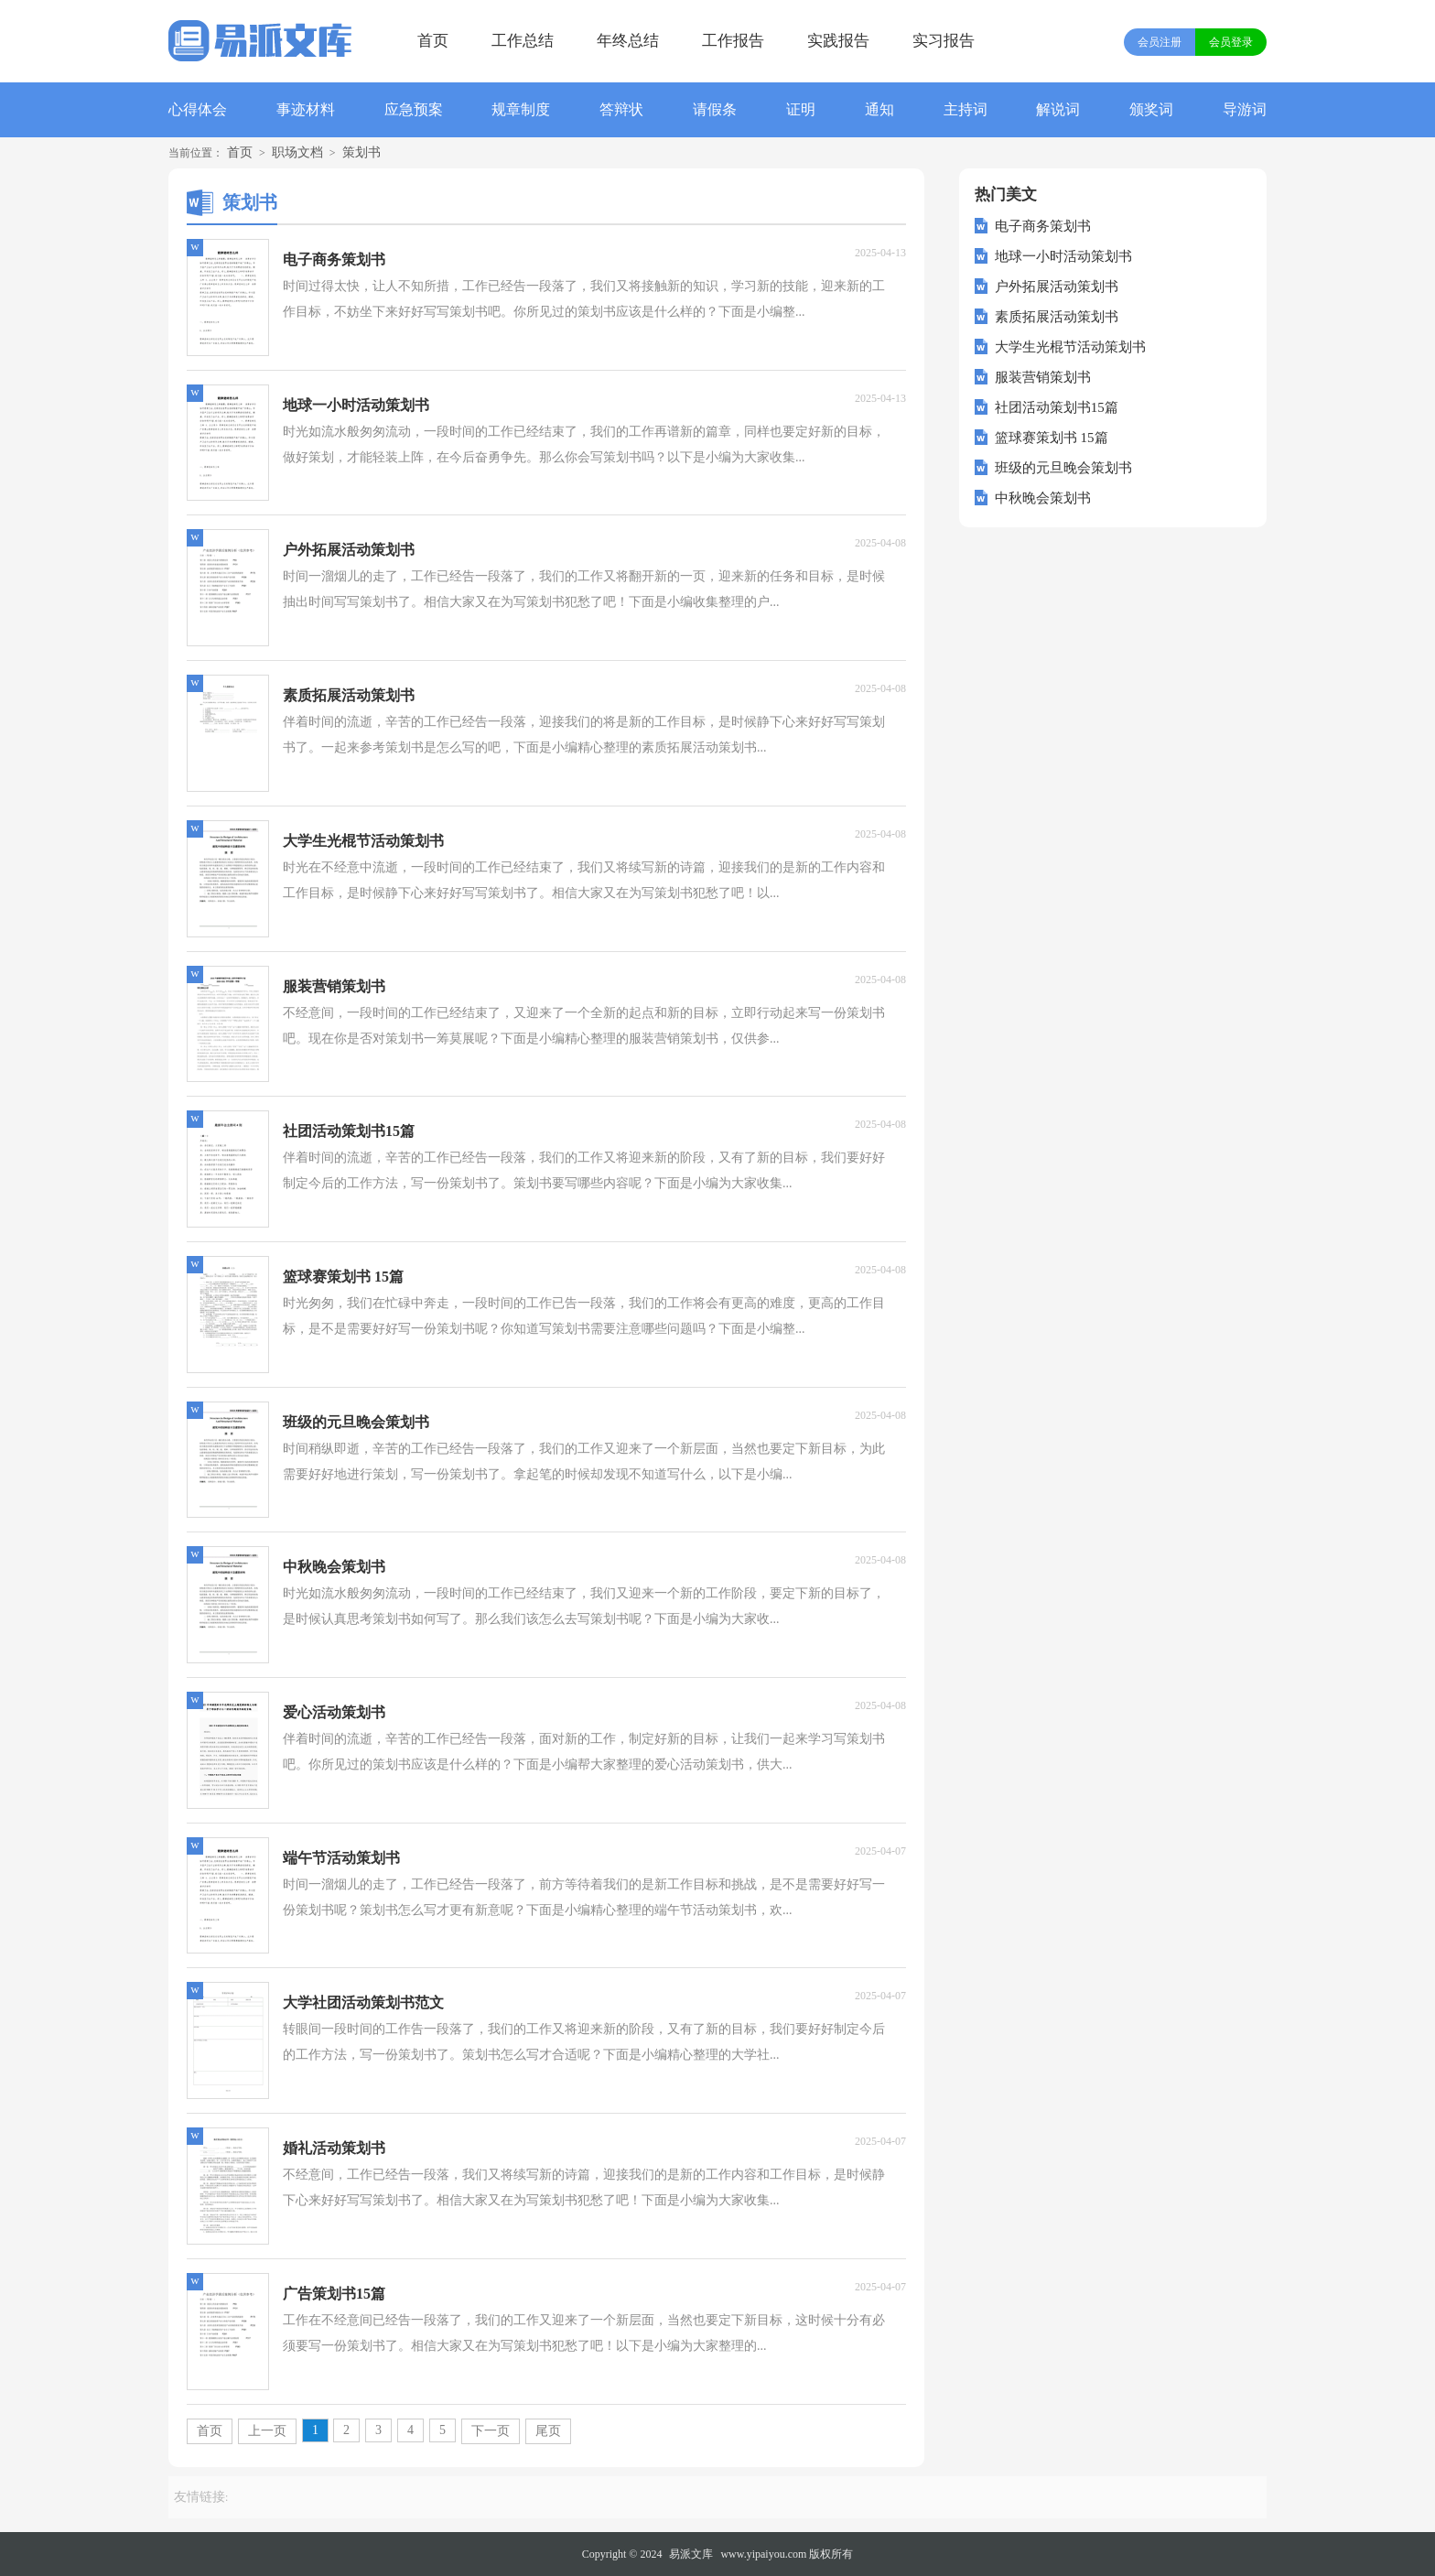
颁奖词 (1151, 109)
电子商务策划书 (1043, 226)
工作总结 (522, 40)
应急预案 (413, 109)
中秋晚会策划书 (1043, 498)
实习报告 (943, 40)
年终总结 (628, 40)
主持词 (965, 109)
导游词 (1245, 109)
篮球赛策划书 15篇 (1051, 437)
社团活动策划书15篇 (1056, 407)
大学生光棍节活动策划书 (1070, 347)
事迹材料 (305, 109)
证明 (800, 109)
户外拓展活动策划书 (1056, 286)
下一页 (490, 2431)
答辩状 (621, 109)
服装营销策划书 (1043, 377)
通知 (879, 109)
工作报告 (733, 40)
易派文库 (691, 2554)
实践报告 (838, 40)
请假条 (715, 109)
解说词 (1058, 109)
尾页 (548, 2431)
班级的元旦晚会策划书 (1063, 467)
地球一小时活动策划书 (1063, 256)
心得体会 (197, 109)
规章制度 (520, 109)
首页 (432, 40)
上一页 (267, 2431)
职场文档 (297, 152)
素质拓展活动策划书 (1056, 316)
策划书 (361, 152)
